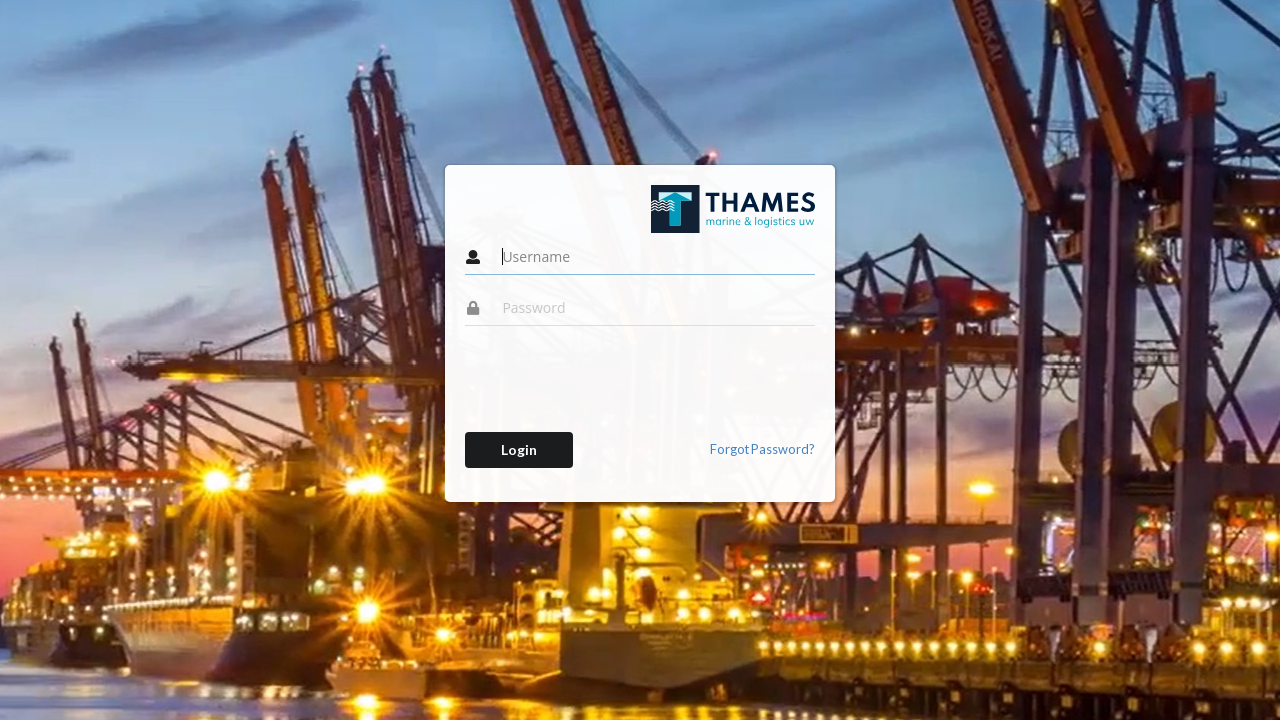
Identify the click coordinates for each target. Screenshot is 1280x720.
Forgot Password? (762, 449)
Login (519, 449)
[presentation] (617, 379)
